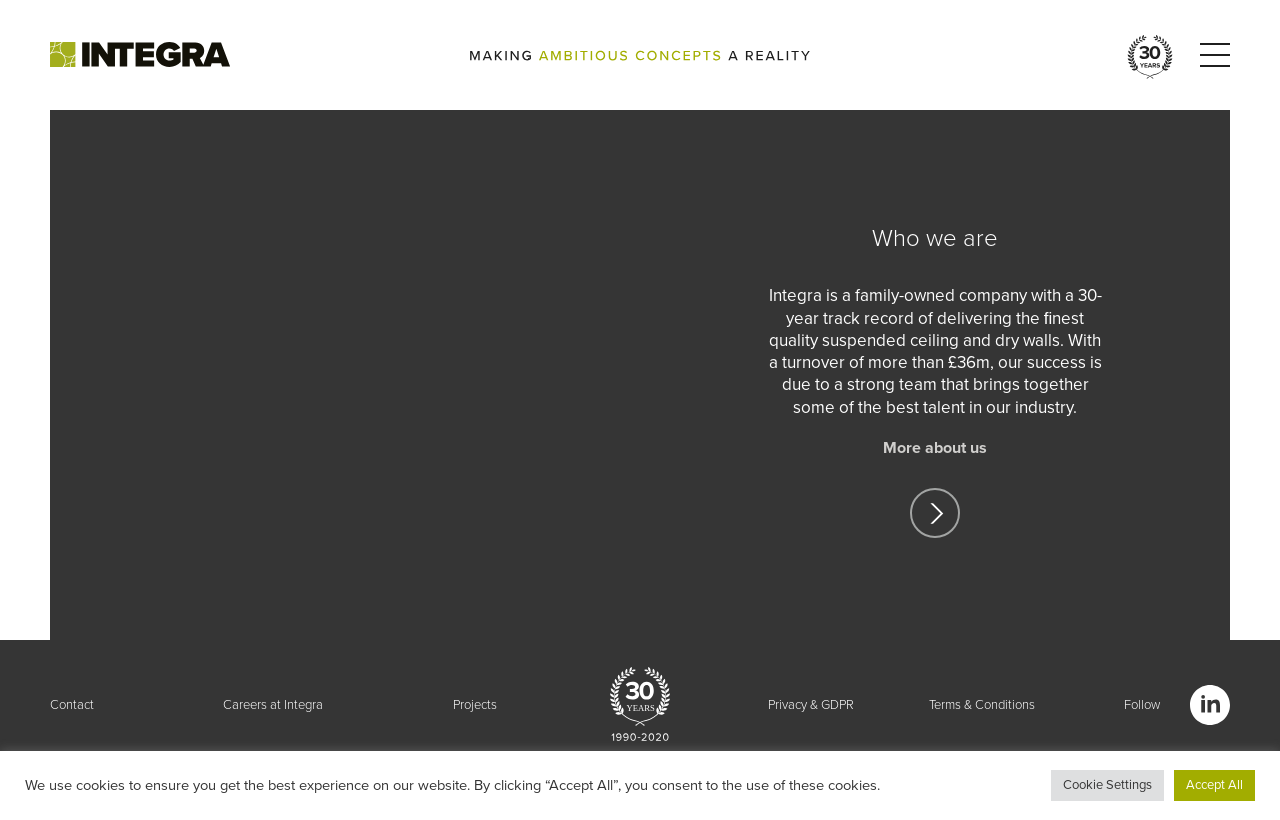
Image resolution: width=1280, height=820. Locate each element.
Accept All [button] (1214, 785)
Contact (72, 705)
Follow (1142, 705)
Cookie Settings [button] (1107, 785)
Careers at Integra (273, 705)
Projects (475, 705)
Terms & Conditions (982, 705)
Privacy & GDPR (811, 705)
